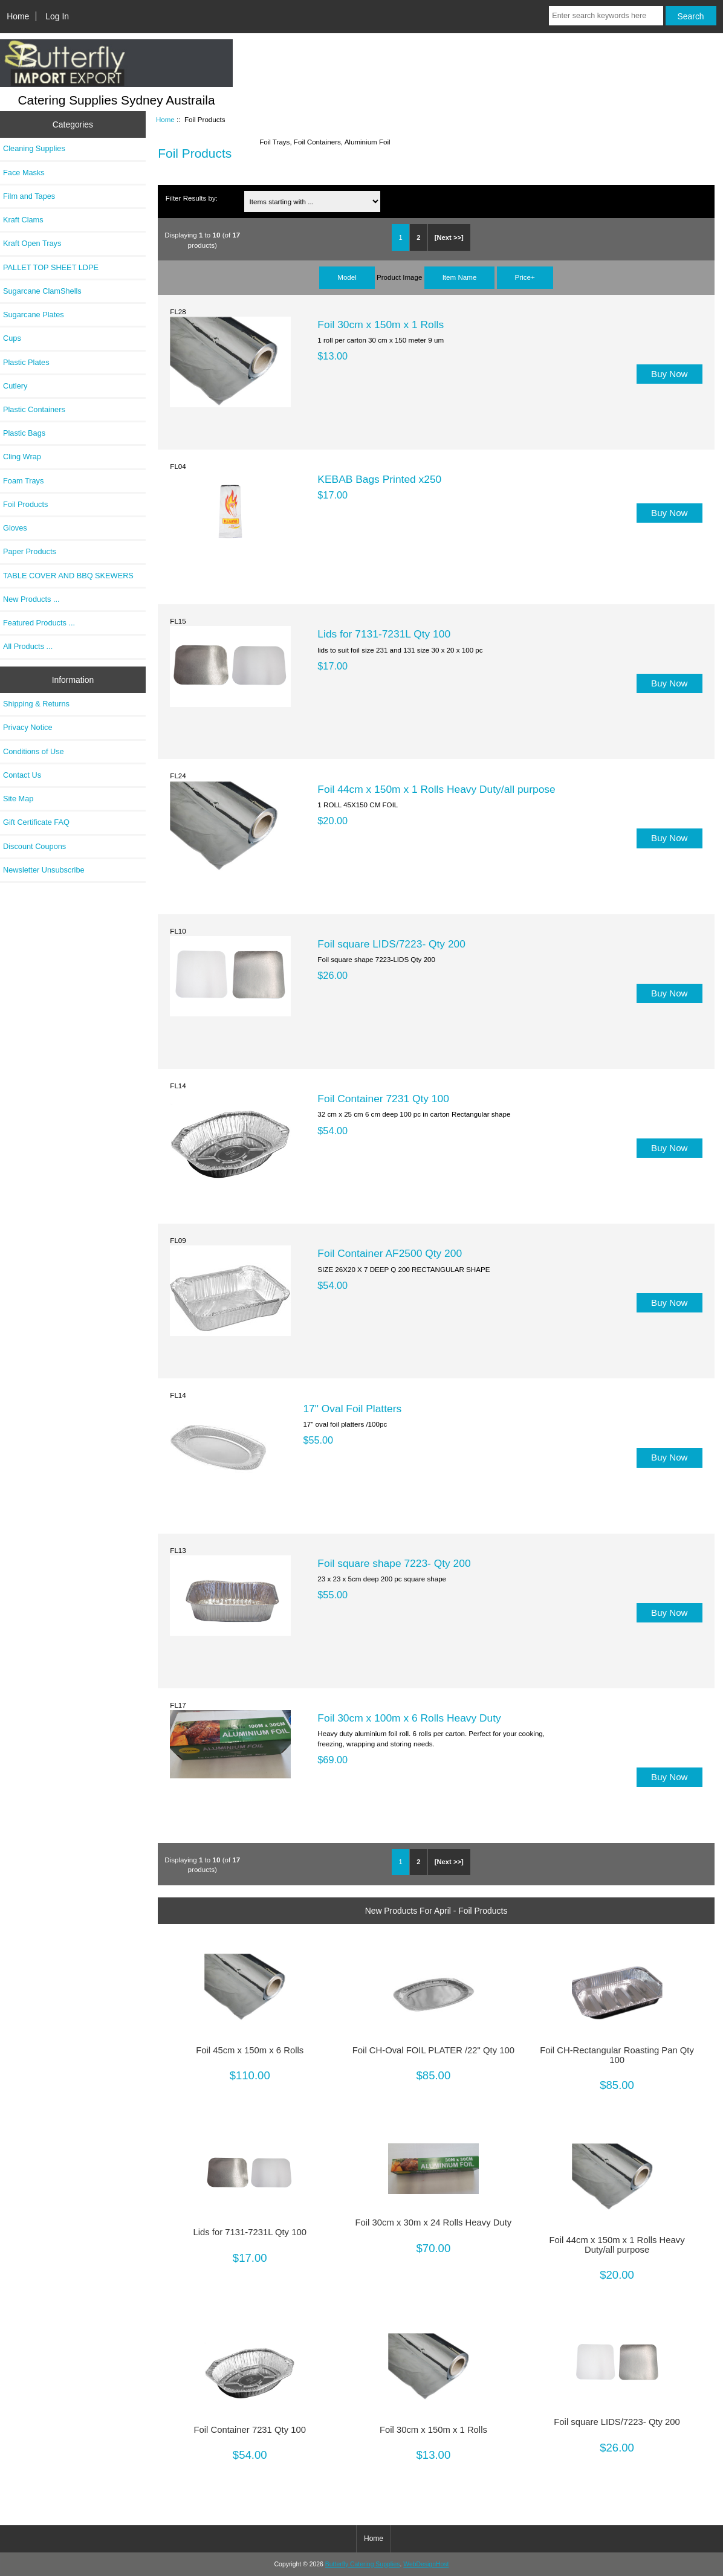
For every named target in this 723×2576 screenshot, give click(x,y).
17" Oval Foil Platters (352, 1409)
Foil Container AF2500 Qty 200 (389, 1253)
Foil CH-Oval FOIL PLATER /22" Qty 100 (433, 2050)
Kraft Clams (23, 219)
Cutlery (15, 385)
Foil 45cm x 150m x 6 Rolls (249, 2050)
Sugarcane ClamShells (42, 290)
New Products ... (31, 599)
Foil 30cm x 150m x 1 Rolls (380, 324)
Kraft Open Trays (32, 243)
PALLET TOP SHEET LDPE (51, 267)
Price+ (525, 277)
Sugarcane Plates (33, 314)
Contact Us (22, 775)
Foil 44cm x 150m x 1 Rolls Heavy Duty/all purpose (436, 789)
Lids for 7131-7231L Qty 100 (383, 634)
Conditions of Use (33, 751)
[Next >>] (449, 237)
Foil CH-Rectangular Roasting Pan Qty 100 (617, 2055)
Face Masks (24, 172)
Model (347, 277)
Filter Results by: (192, 198)
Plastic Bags (24, 432)
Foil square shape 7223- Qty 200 (393, 1563)
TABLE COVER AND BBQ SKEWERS (68, 575)
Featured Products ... (39, 622)
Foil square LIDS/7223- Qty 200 (391, 944)
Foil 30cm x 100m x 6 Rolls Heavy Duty (409, 1718)
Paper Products (29, 551)
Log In (57, 16)
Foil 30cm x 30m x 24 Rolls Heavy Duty (433, 2222)
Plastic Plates (26, 362)
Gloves (15, 527)
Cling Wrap (22, 456)
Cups (12, 338)
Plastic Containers (34, 409)
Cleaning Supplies (34, 148)
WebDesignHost (426, 2564)
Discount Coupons (34, 846)
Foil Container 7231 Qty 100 (383, 1099)
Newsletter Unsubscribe (44, 869)
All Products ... (28, 646)
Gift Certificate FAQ (36, 822)
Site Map (18, 798)
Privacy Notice (27, 727)
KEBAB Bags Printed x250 (379, 479)
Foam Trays (23, 480)
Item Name (460, 277)
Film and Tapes (29, 196)
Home (18, 16)
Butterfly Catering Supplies (362, 2564)
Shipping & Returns (36, 703)
